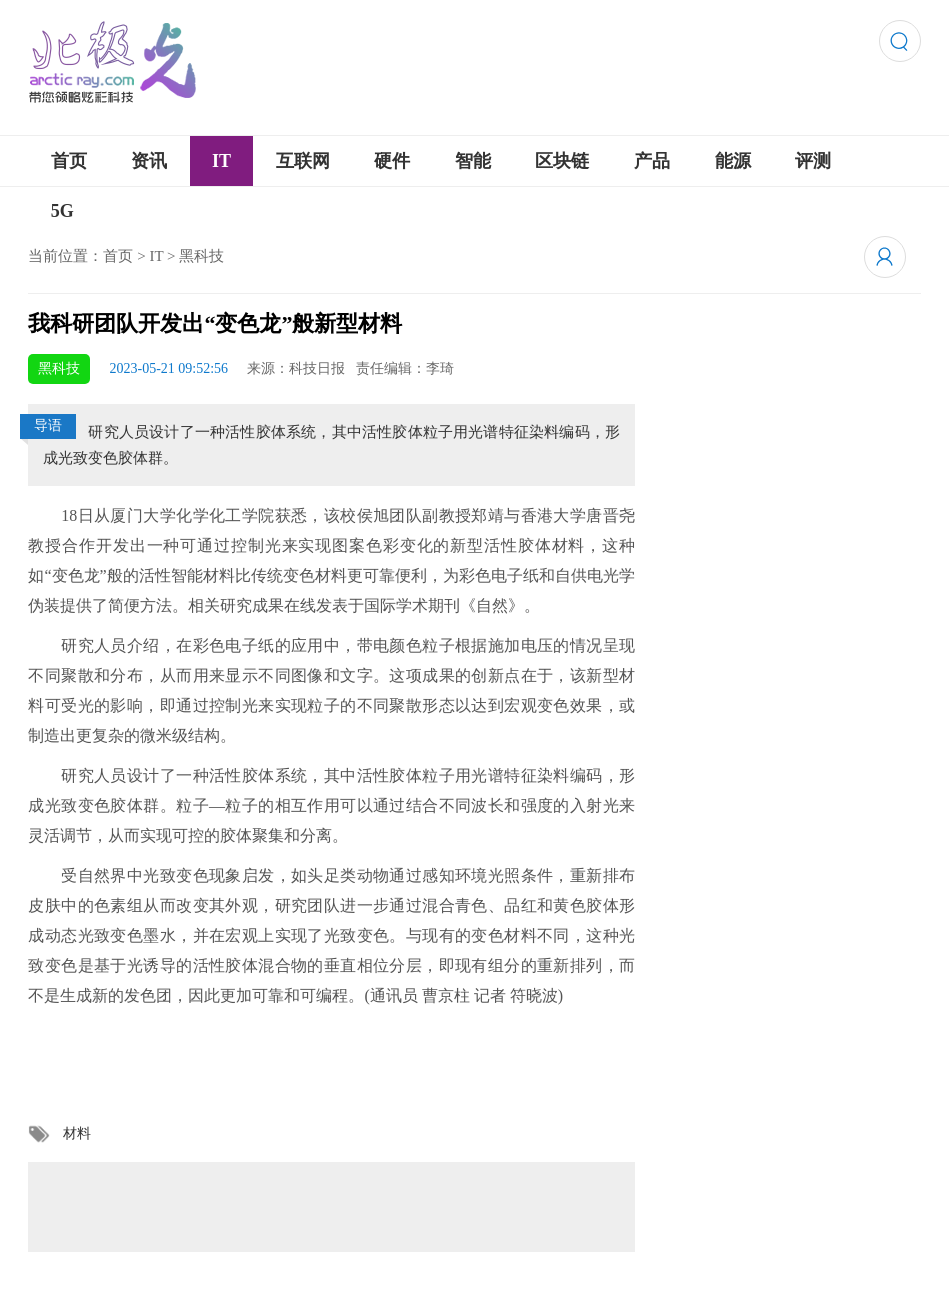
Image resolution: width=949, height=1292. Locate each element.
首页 (69, 161)
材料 (77, 1133)
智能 (473, 161)
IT (221, 161)
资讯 (149, 161)
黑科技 (201, 256)
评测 (813, 161)
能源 (733, 161)
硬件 (392, 161)
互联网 (303, 161)
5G (62, 211)
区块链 (562, 161)
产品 (652, 161)
